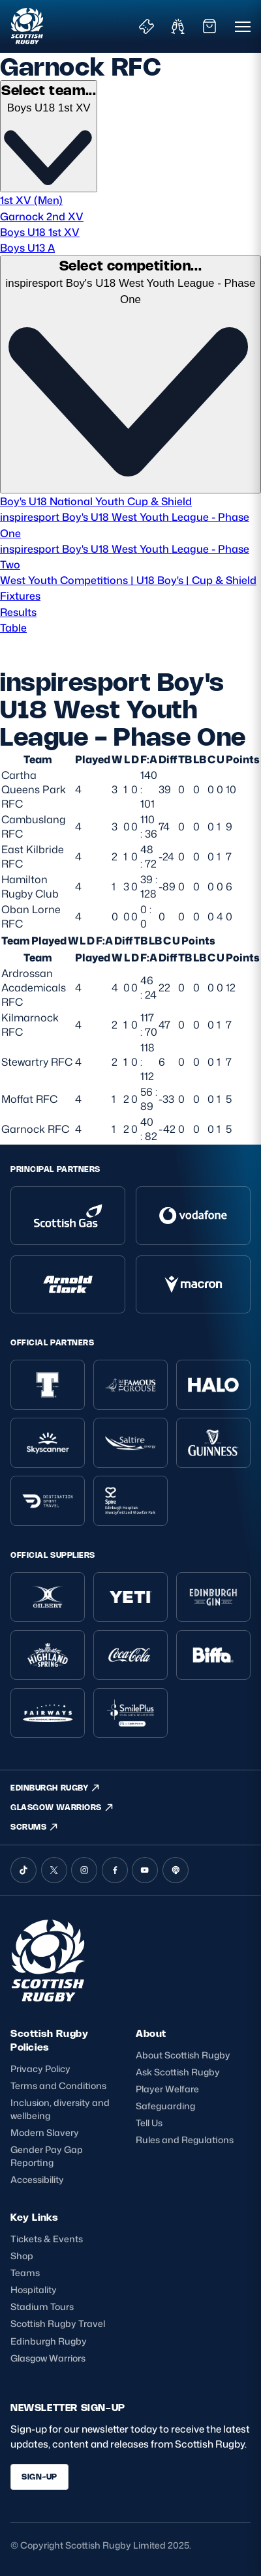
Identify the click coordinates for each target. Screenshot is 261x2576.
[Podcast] (175, 1870)
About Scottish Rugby (183, 2055)
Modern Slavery (44, 2132)
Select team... (48, 89)
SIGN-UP (39, 2476)
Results (18, 611)
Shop (21, 2255)
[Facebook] (115, 1870)
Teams (25, 2272)
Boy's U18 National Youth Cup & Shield (96, 500)
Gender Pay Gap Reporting (46, 2156)
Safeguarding (165, 2106)
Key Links (34, 2217)
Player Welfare (167, 2089)
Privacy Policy (40, 2068)
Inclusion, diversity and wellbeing (60, 2109)
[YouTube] (145, 1870)
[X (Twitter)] (54, 1870)
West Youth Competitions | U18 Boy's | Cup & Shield (128, 579)
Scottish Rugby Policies (49, 2040)
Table (13, 627)
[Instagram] (84, 1870)
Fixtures (20, 595)
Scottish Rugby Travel (57, 2323)
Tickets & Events (46, 2238)
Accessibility (37, 2179)
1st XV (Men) (31, 199)
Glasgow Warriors (47, 2358)
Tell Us (149, 2122)
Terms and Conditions (58, 2085)
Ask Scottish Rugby (178, 2072)
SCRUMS (34, 1827)
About (151, 2033)
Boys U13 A (27, 247)
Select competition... (130, 265)
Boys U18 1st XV (40, 231)
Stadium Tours (42, 2306)
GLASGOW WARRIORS (62, 1807)
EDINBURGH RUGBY (55, 1788)
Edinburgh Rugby (48, 2341)
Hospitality (33, 2289)
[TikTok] (23, 1870)
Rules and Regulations (185, 2139)
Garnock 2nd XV (42, 216)
